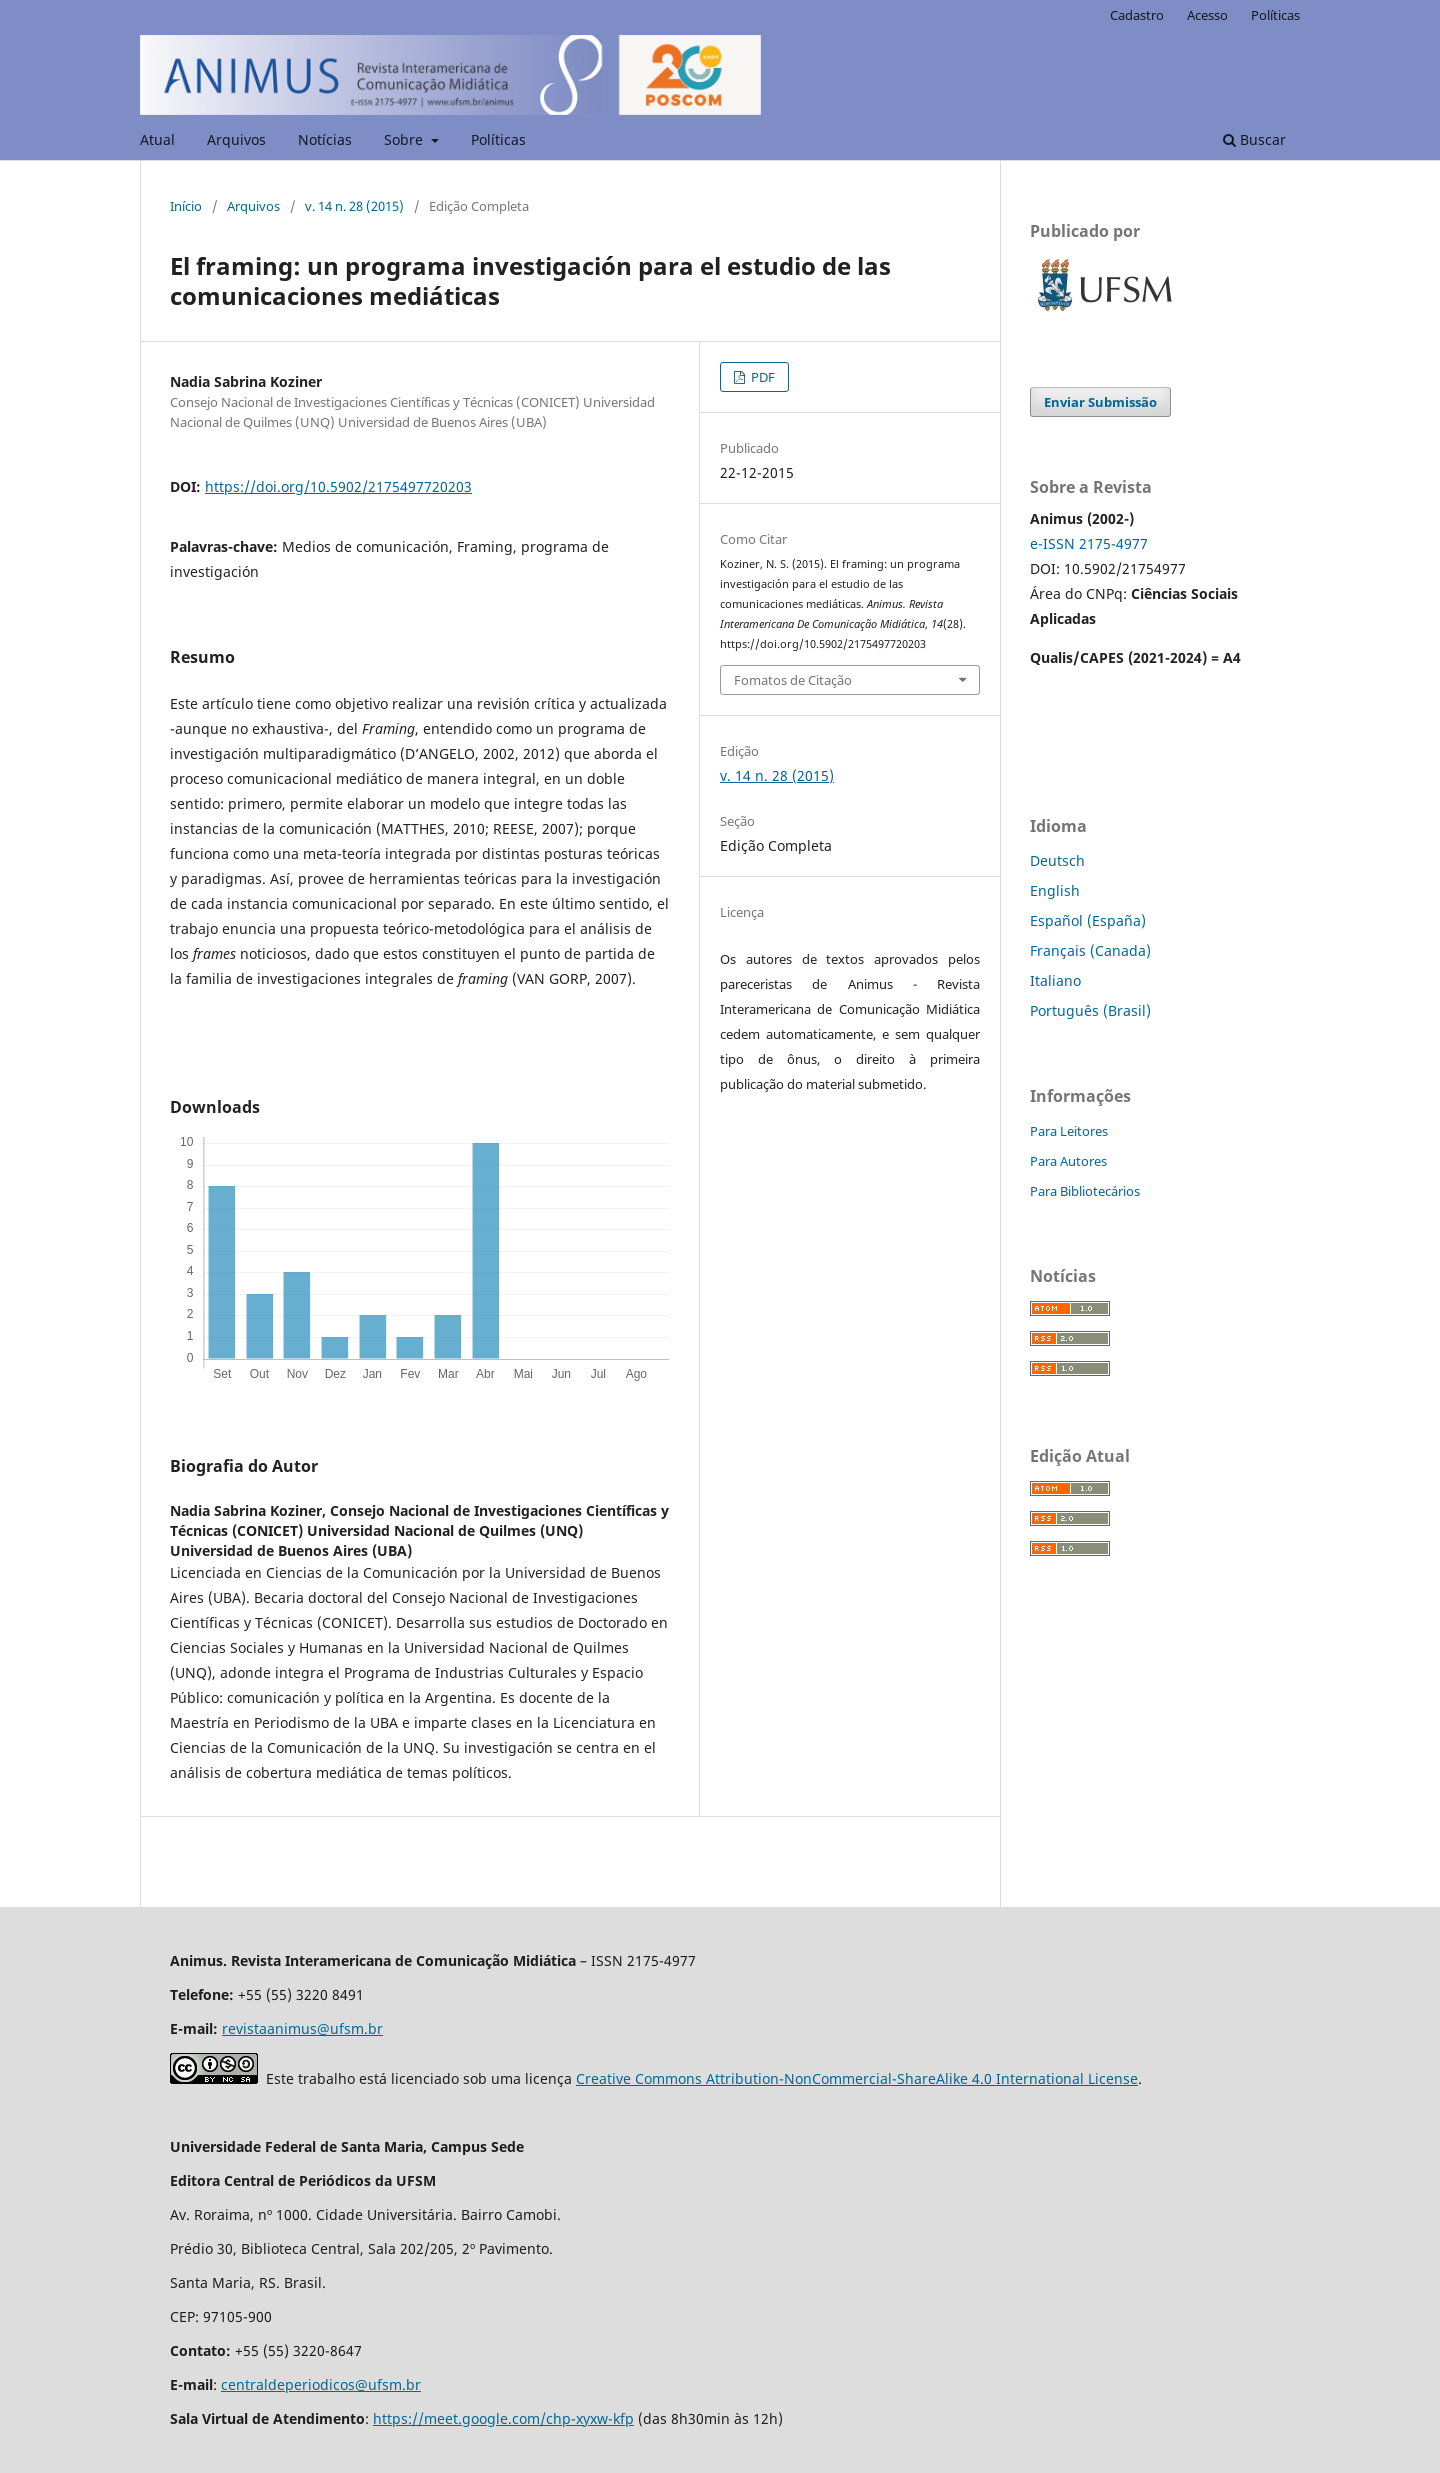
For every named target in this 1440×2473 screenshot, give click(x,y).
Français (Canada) (1090, 950)
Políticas (498, 139)
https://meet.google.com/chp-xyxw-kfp (503, 2418)
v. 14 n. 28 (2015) (354, 206)
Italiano (1055, 980)
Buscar (1254, 139)
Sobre (405, 139)
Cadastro (1137, 15)
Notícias (325, 139)
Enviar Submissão (1100, 402)
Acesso (1207, 15)
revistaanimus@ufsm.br (302, 2028)
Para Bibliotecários (1085, 1191)
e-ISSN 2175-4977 (1089, 543)
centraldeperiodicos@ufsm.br (321, 2384)
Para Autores (1068, 1161)
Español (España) (1088, 920)
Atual (157, 139)
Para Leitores (1069, 1131)
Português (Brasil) (1090, 1010)
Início (186, 206)
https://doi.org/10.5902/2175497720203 (338, 486)
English (1055, 890)
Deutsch (1057, 860)
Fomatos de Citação (793, 680)
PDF (761, 377)
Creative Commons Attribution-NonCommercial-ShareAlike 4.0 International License (857, 2078)
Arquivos (236, 139)
